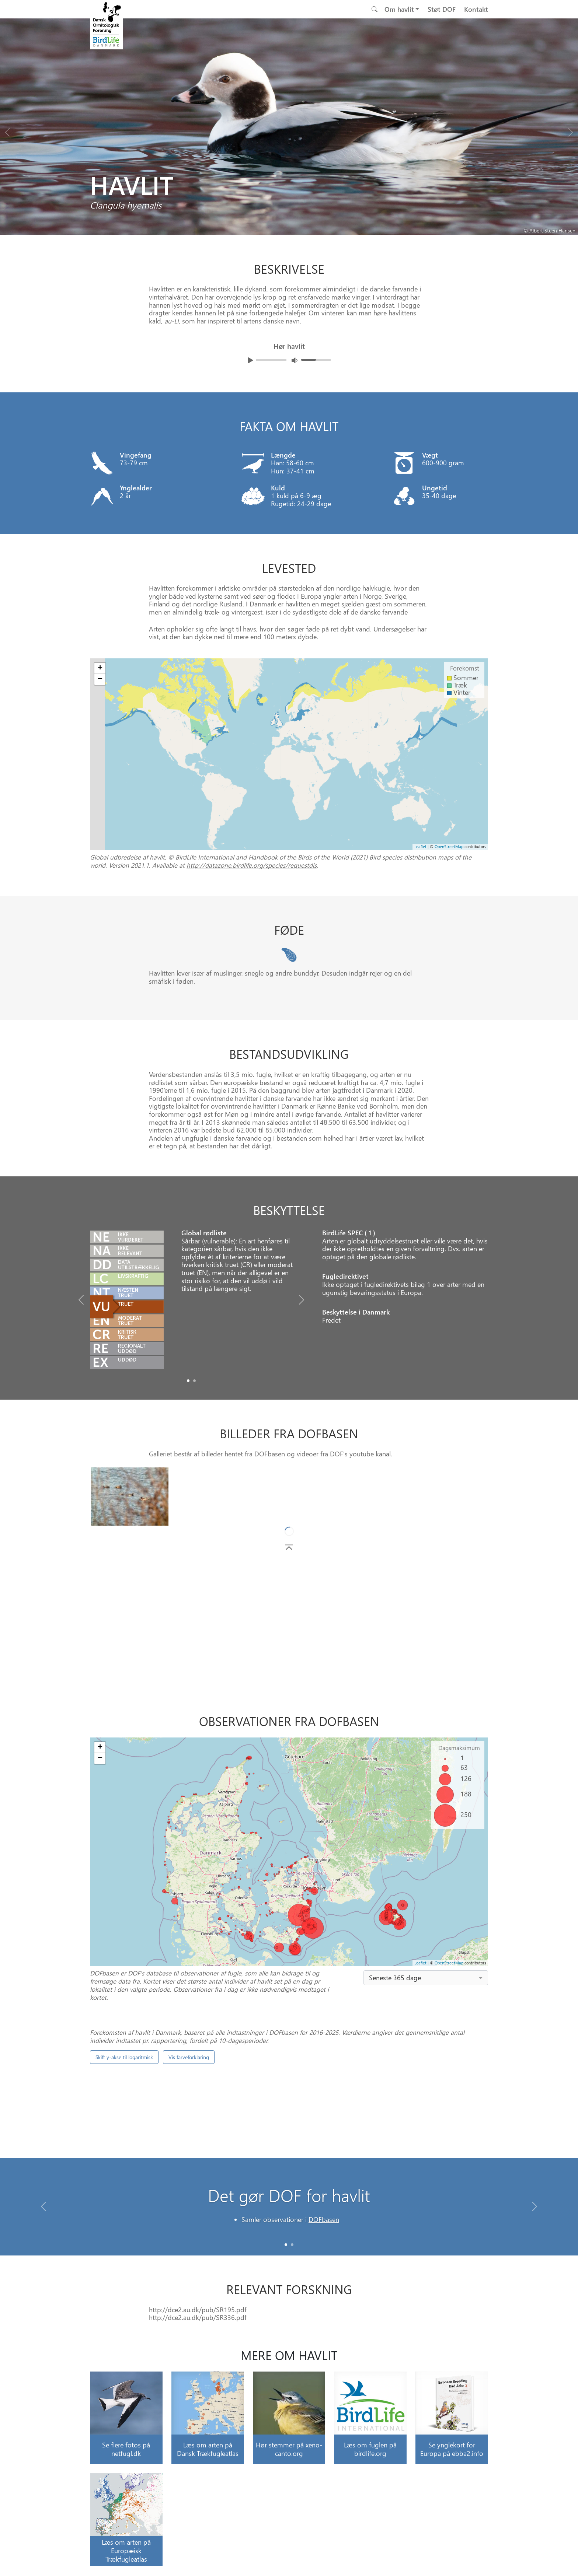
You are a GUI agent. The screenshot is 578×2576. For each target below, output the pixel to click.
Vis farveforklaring (188, 2057)
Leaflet (420, 1963)
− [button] (100, 1758)
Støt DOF (442, 9)
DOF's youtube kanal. (361, 1453)
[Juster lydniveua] (294, 360)
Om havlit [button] (399, 9)
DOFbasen (269, 1453)
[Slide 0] (286, 2245)
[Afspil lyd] (250, 360)
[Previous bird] (7, 130)
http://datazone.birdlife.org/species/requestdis (252, 865)
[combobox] (425, 1977)
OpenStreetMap (449, 1963)
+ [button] (100, 1747)
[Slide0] (188, 1381)
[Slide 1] (292, 2245)
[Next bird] (570, 130)
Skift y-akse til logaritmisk (124, 2057)
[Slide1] (194, 1381)
